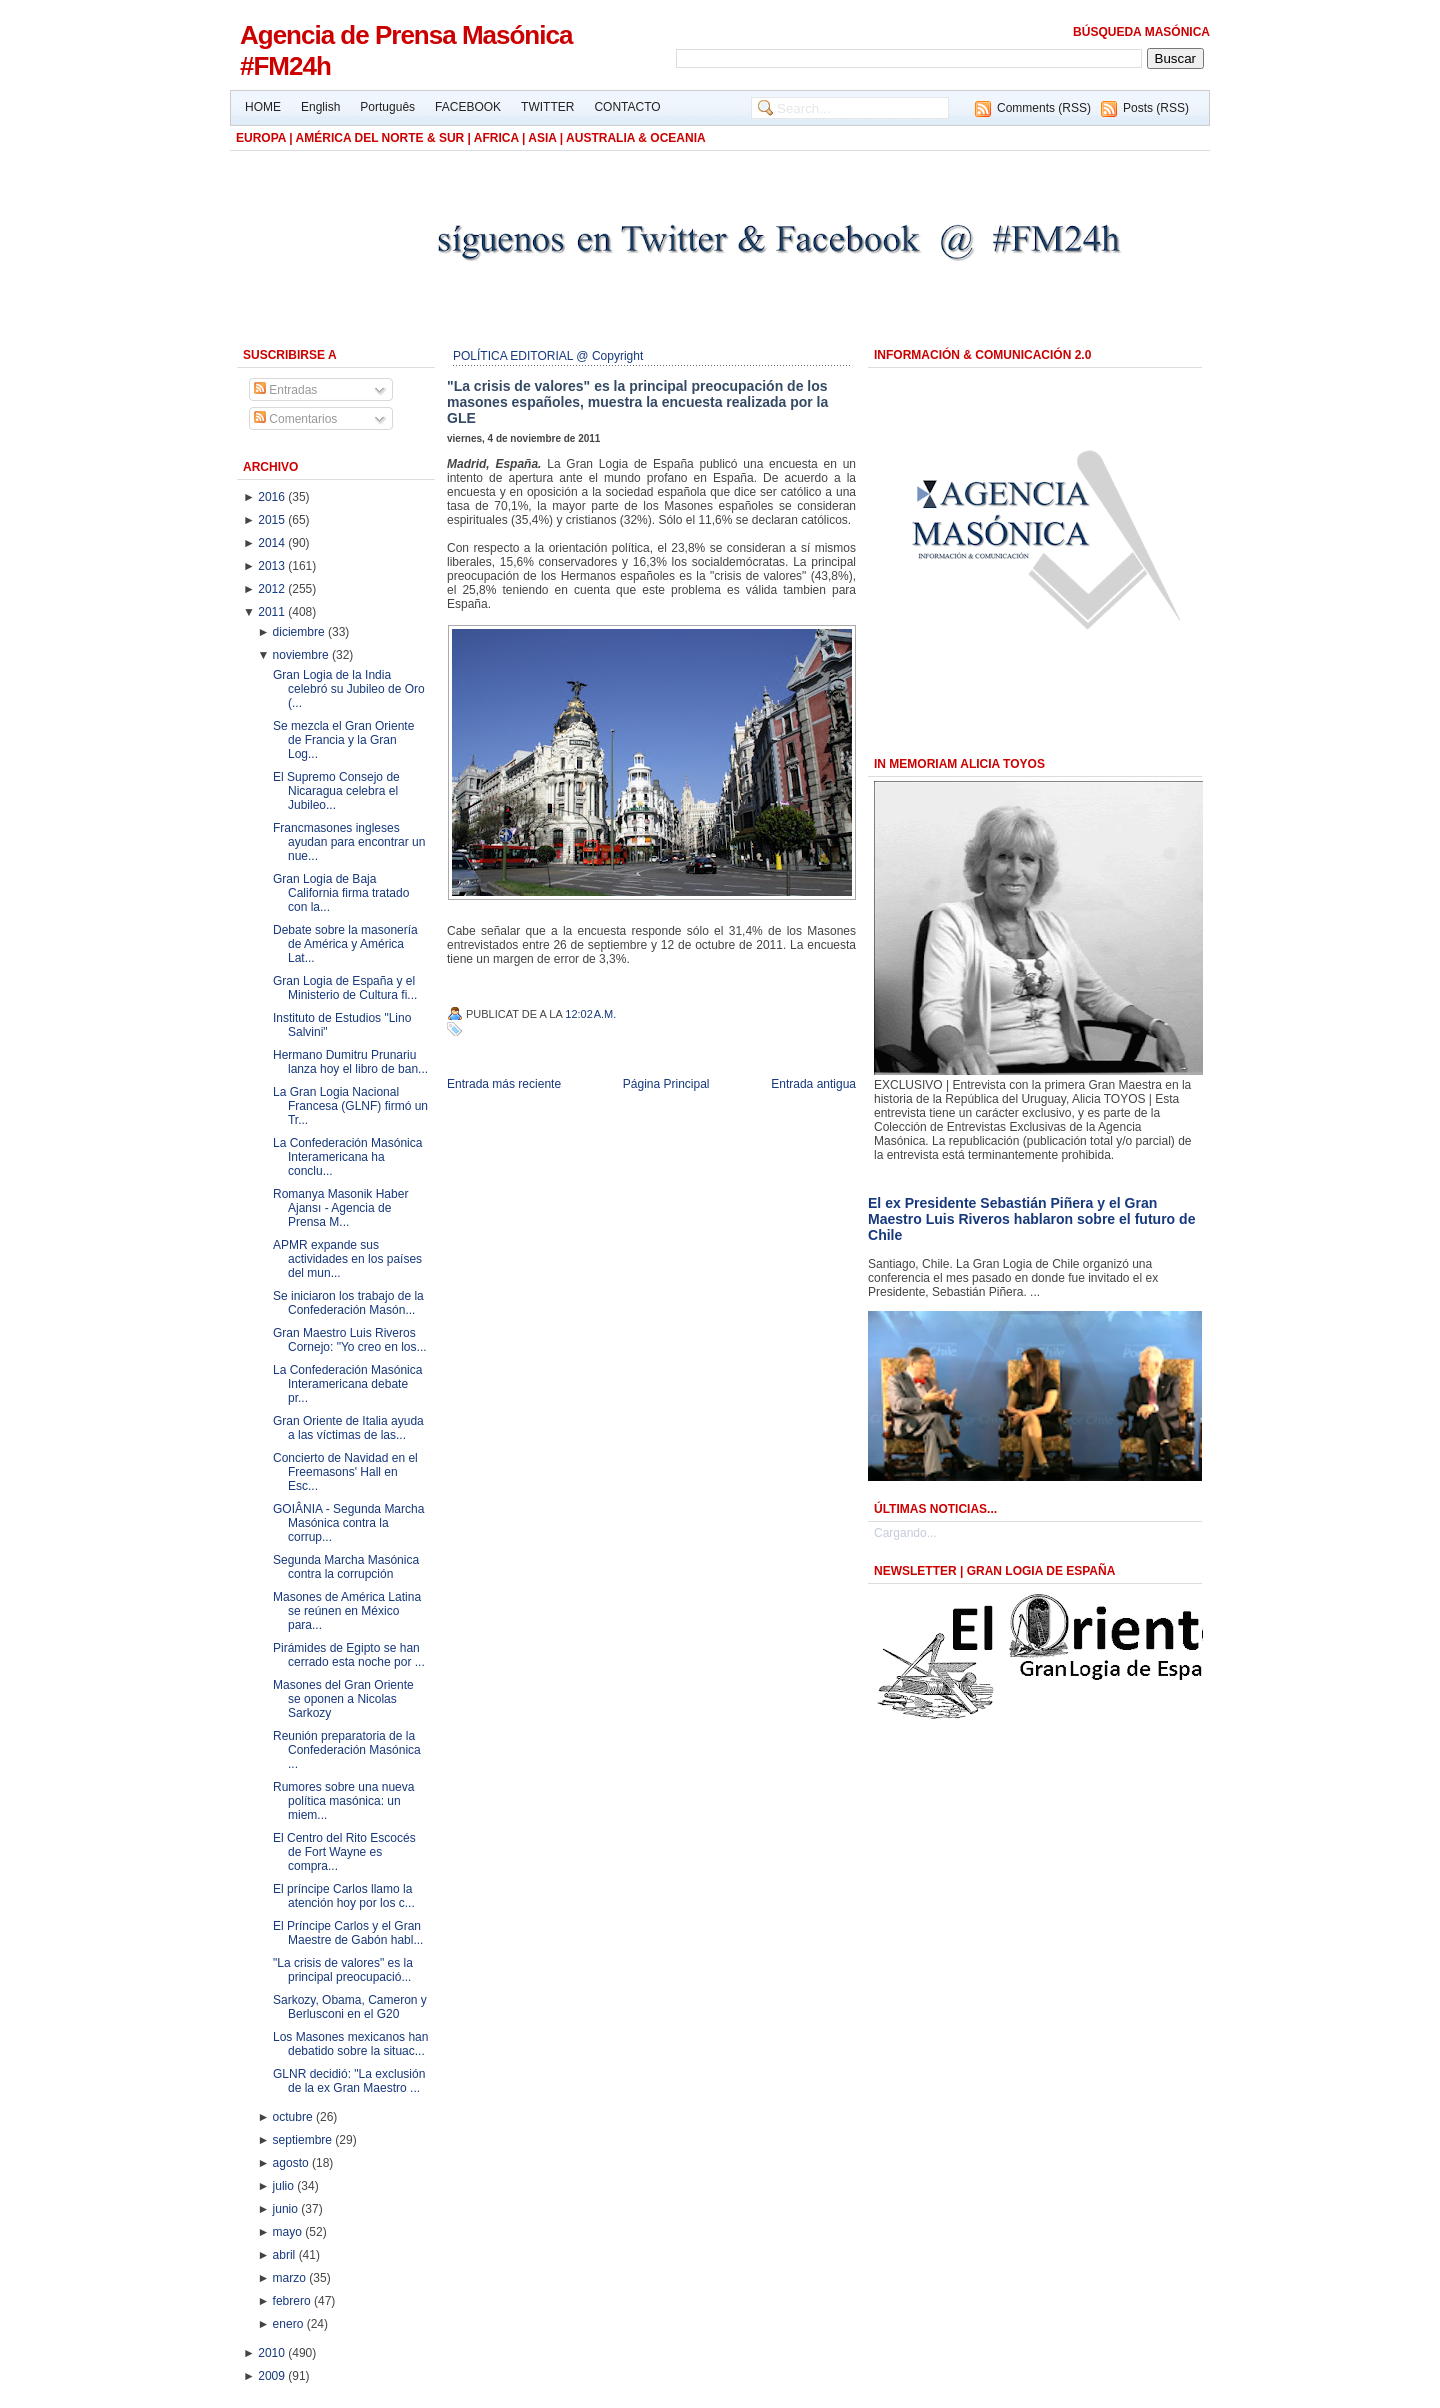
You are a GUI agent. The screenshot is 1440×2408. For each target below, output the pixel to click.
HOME (263, 107)
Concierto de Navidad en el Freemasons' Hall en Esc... (345, 1472)
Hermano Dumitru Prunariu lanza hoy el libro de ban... (350, 1062)
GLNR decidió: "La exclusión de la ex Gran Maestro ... (349, 2081)
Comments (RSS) (1044, 108)
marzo (291, 2278)
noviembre (302, 655)
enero (290, 2324)
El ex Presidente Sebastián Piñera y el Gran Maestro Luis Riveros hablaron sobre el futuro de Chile (1031, 1219)
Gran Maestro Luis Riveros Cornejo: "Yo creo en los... (350, 1340)
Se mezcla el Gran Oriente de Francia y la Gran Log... (343, 740)
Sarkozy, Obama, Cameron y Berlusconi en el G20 (350, 2007)
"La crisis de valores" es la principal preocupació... (343, 1970)
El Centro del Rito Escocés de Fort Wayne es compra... (344, 1852)
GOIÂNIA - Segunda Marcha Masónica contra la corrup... (348, 1523)
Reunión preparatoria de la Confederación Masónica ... (347, 1750)
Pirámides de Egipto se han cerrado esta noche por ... (349, 1655)
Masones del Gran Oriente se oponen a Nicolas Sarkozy (343, 1699)
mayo (289, 2232)
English (320, 107)
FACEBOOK (468, 107)
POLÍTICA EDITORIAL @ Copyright (548, 356)
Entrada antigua (813, 1084)
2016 (273, 497)
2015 (273, 520)
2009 (273, 2376)
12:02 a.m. (590, 1014)
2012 (273, 589)
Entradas (285, 390)
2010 (273, 2353)
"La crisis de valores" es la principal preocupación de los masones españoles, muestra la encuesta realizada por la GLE (637, 402)
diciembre (300, 632)
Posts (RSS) (1156, 108)
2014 (273, 543)
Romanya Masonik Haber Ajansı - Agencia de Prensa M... (340, 1208)
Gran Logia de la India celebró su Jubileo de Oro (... (349, 689)
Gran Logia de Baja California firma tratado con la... (341, 893)
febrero (293, 2301)
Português (387, 107)
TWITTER (547, 107)
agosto (292, 2163)
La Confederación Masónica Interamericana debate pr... (347, 1384)
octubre (294, 2117)
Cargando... (905, 1533)
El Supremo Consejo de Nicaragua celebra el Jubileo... (336, 791)
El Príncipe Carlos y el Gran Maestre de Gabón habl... (348, 1933)
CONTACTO (627, 107)
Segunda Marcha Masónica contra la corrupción (346, 1567)
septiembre (304, 2140)
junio (287, 2209)
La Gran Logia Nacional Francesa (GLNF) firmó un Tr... (350, 1106)
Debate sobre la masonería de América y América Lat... (345, 944)
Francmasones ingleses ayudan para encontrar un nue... (349, 842)
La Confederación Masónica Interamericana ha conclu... (347, 1157)
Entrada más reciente (504, 1084)
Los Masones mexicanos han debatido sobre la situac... (350, 2044)
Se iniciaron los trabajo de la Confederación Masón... (348, 1303)
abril (286, 2255)
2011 (273, 612)
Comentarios (295, 419)
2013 (273, 566)
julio (285, 2186)
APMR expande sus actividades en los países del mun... (347, 1259)
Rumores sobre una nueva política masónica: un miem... (343, 1801)
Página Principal (666, 1084)
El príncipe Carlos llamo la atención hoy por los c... (344, 1896)
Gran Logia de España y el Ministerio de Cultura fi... (345, 988)
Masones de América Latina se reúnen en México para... (347, 1611)
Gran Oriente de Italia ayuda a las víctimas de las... (348, 1428)
